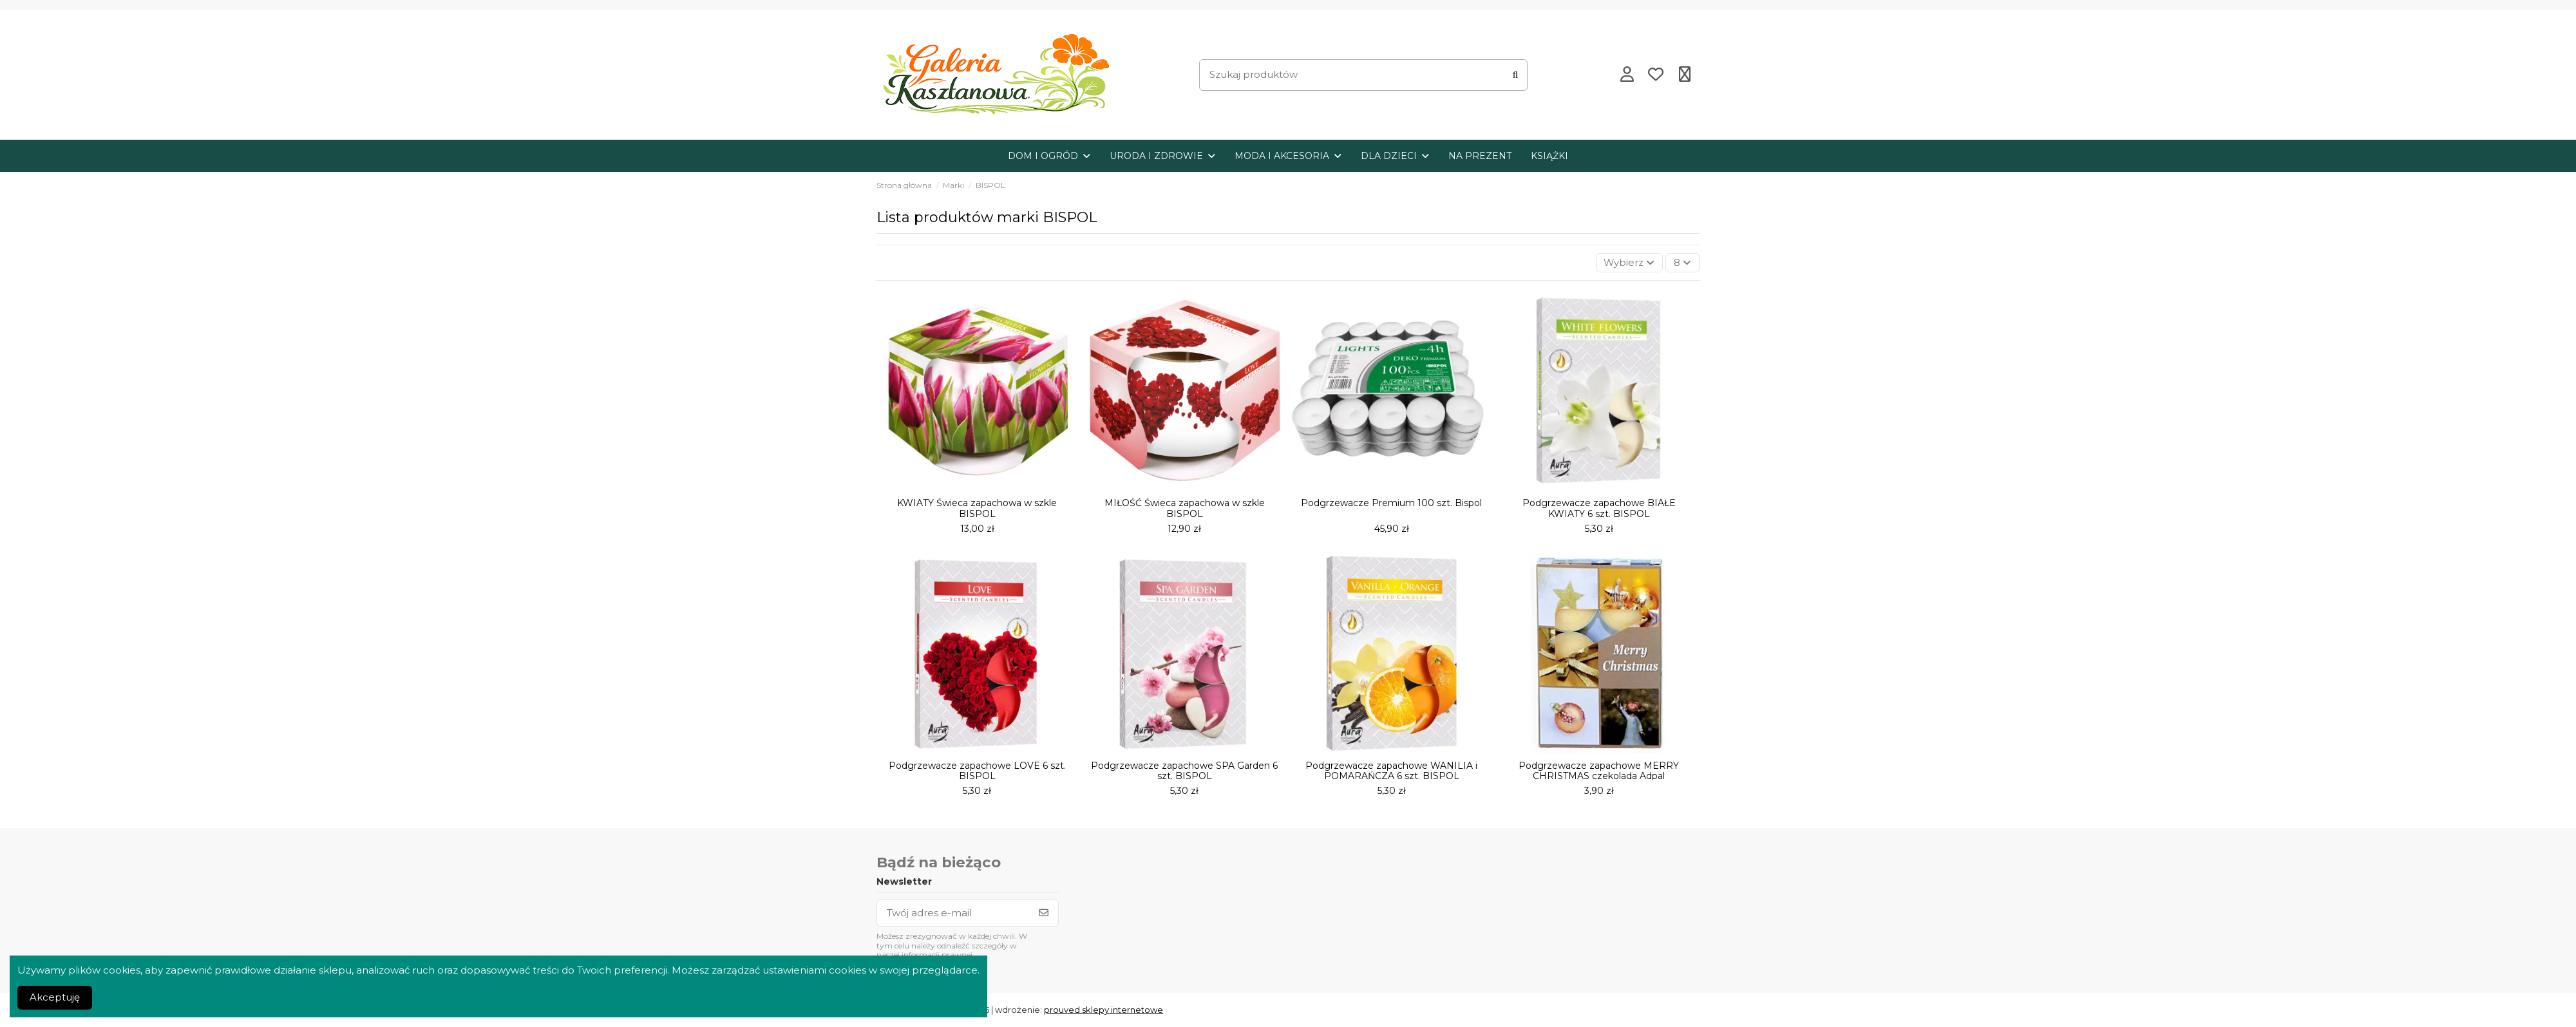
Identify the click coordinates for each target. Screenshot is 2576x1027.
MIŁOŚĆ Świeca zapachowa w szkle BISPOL (1184, 509)
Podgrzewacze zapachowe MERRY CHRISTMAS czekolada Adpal (1599, 771)
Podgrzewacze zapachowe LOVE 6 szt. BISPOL (977, 771)
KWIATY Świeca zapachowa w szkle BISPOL (977, 509)
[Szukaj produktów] (1515, 75)
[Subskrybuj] (1043, 913)
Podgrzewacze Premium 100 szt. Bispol (1391, 503)
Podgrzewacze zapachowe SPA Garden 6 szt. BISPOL (1184, 771)
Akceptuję (55, 997)
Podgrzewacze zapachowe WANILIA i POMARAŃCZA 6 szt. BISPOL (1391, 771)
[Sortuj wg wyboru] (1629, 263)
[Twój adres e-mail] (953, 913)
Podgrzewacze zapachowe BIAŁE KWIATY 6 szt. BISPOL (1599, 509)
